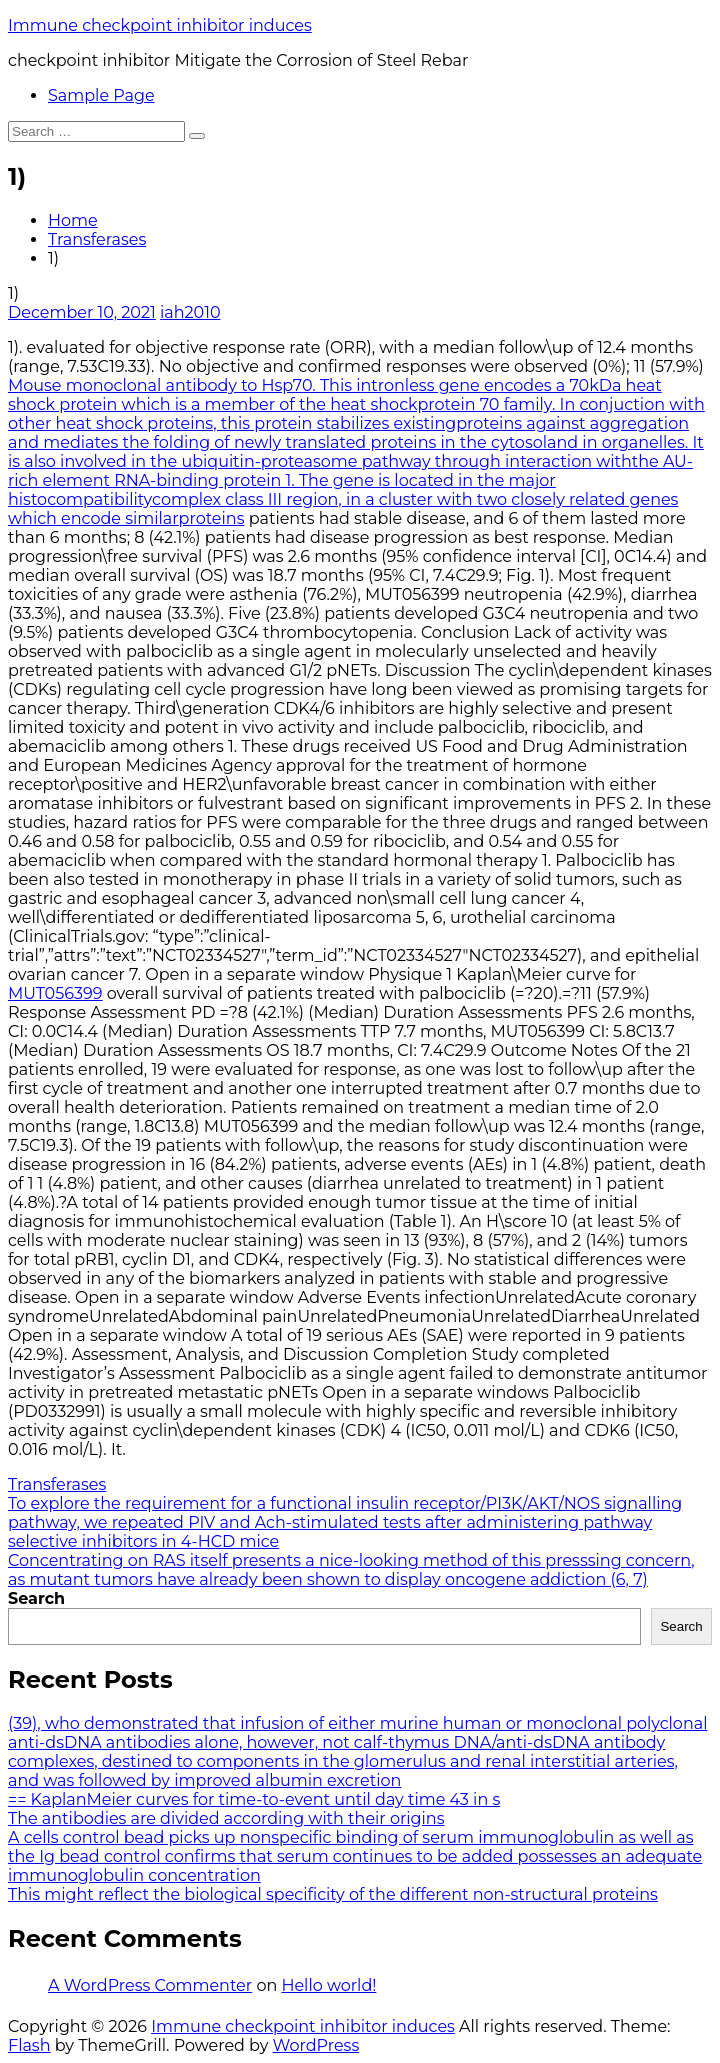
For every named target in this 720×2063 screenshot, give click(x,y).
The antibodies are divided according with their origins (226, 1818)
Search (36, 1598)
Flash (29, 2045)
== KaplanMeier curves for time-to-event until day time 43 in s (254, 1799)
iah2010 (190, 312)
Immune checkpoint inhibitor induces (160, 25)
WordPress (316, 2045)
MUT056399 (55, 993)
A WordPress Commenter (150, 1985)
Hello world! (328, 1985)
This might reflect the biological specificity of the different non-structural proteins (333, 1894)
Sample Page (101, 95)
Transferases (97, 239)
